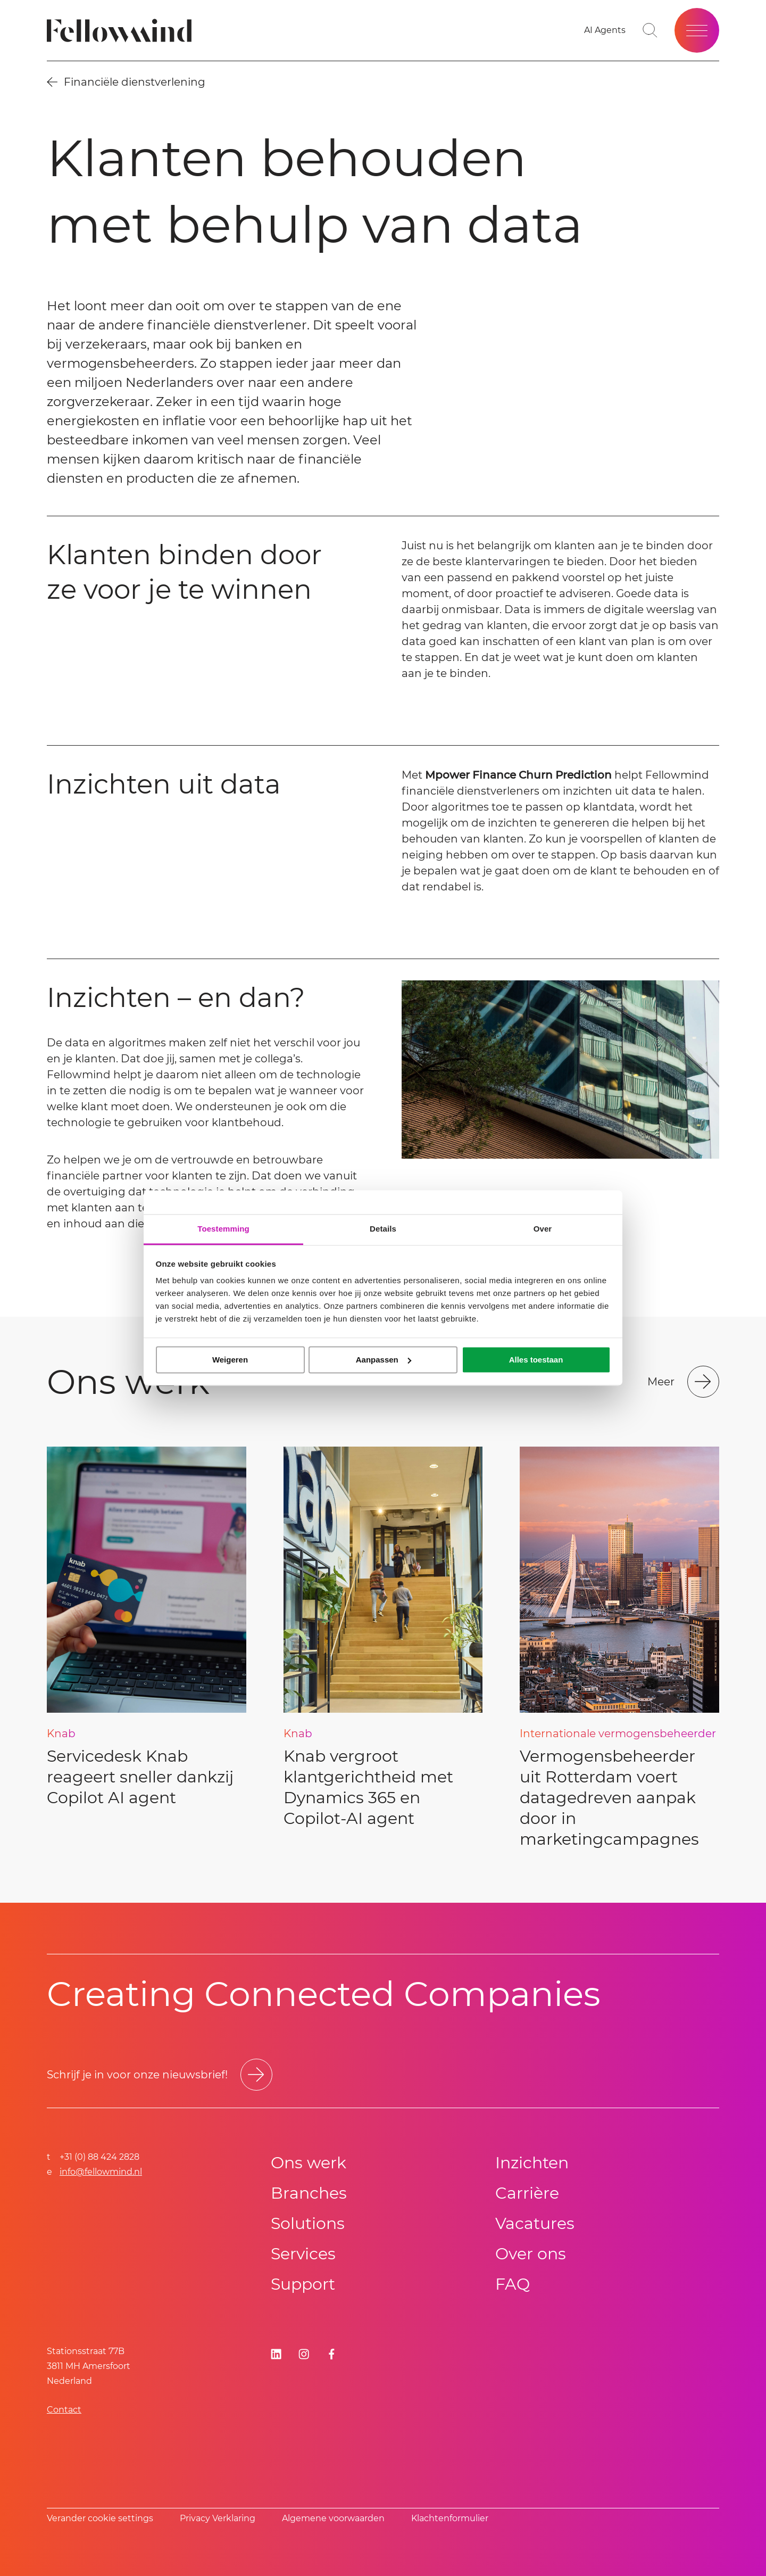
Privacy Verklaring (217, 2518)
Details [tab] (383, 1228)
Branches (309, 2193)
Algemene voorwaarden (333, 2518)
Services (303, 2254)
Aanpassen (383, 1359)
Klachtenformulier (449, 2518)
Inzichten (532, 2163)
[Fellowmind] (122, 31)
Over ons (530, 2254)
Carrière (527, 2193)
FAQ (512, 2284)
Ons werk (308, 2163)
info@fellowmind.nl (101, 2172)
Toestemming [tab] (223, 1228)
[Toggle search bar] (650, 30)
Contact (64, 2410)
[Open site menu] (697, 30)
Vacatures (534, 2223)
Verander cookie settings (100, 2518)
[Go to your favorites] (605, 30)
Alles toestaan (536, 1359)
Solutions (308, 2223)
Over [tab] (543, 1228)
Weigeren (230, 1359)
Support (303, 2284)
